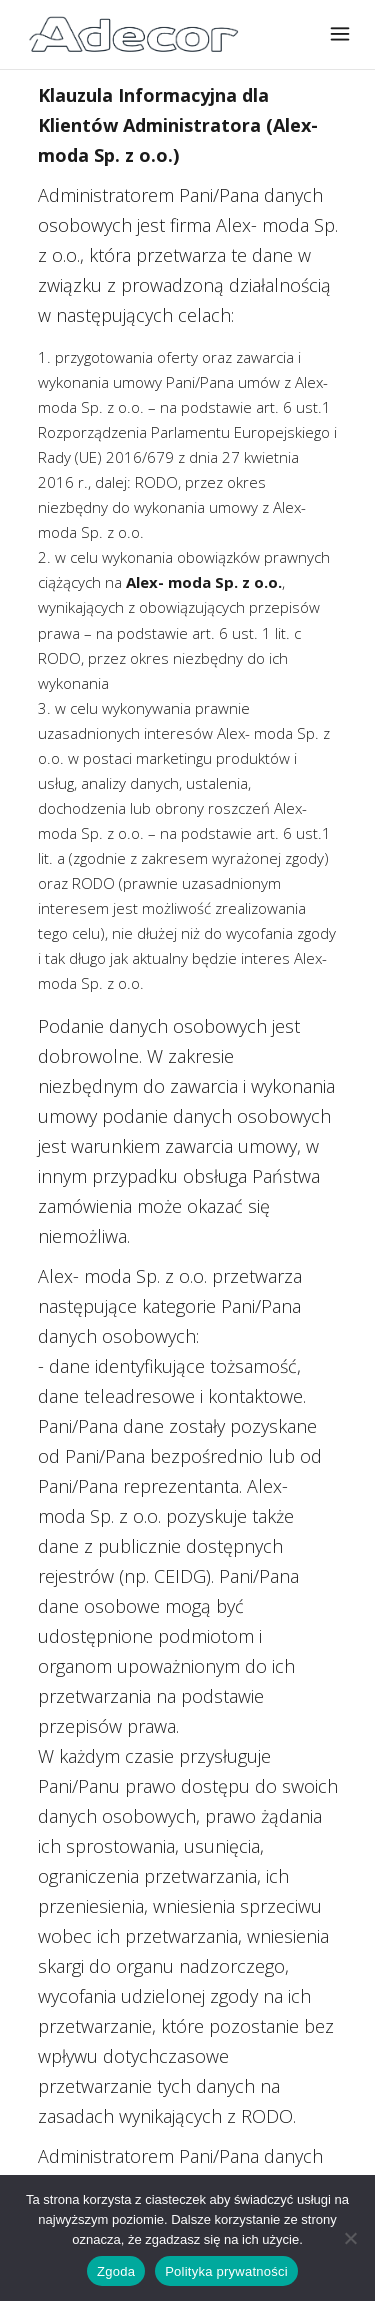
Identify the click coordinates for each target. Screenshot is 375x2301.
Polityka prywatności (226, 2271)
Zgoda (116, 2271)
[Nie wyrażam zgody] (350, 2238)
